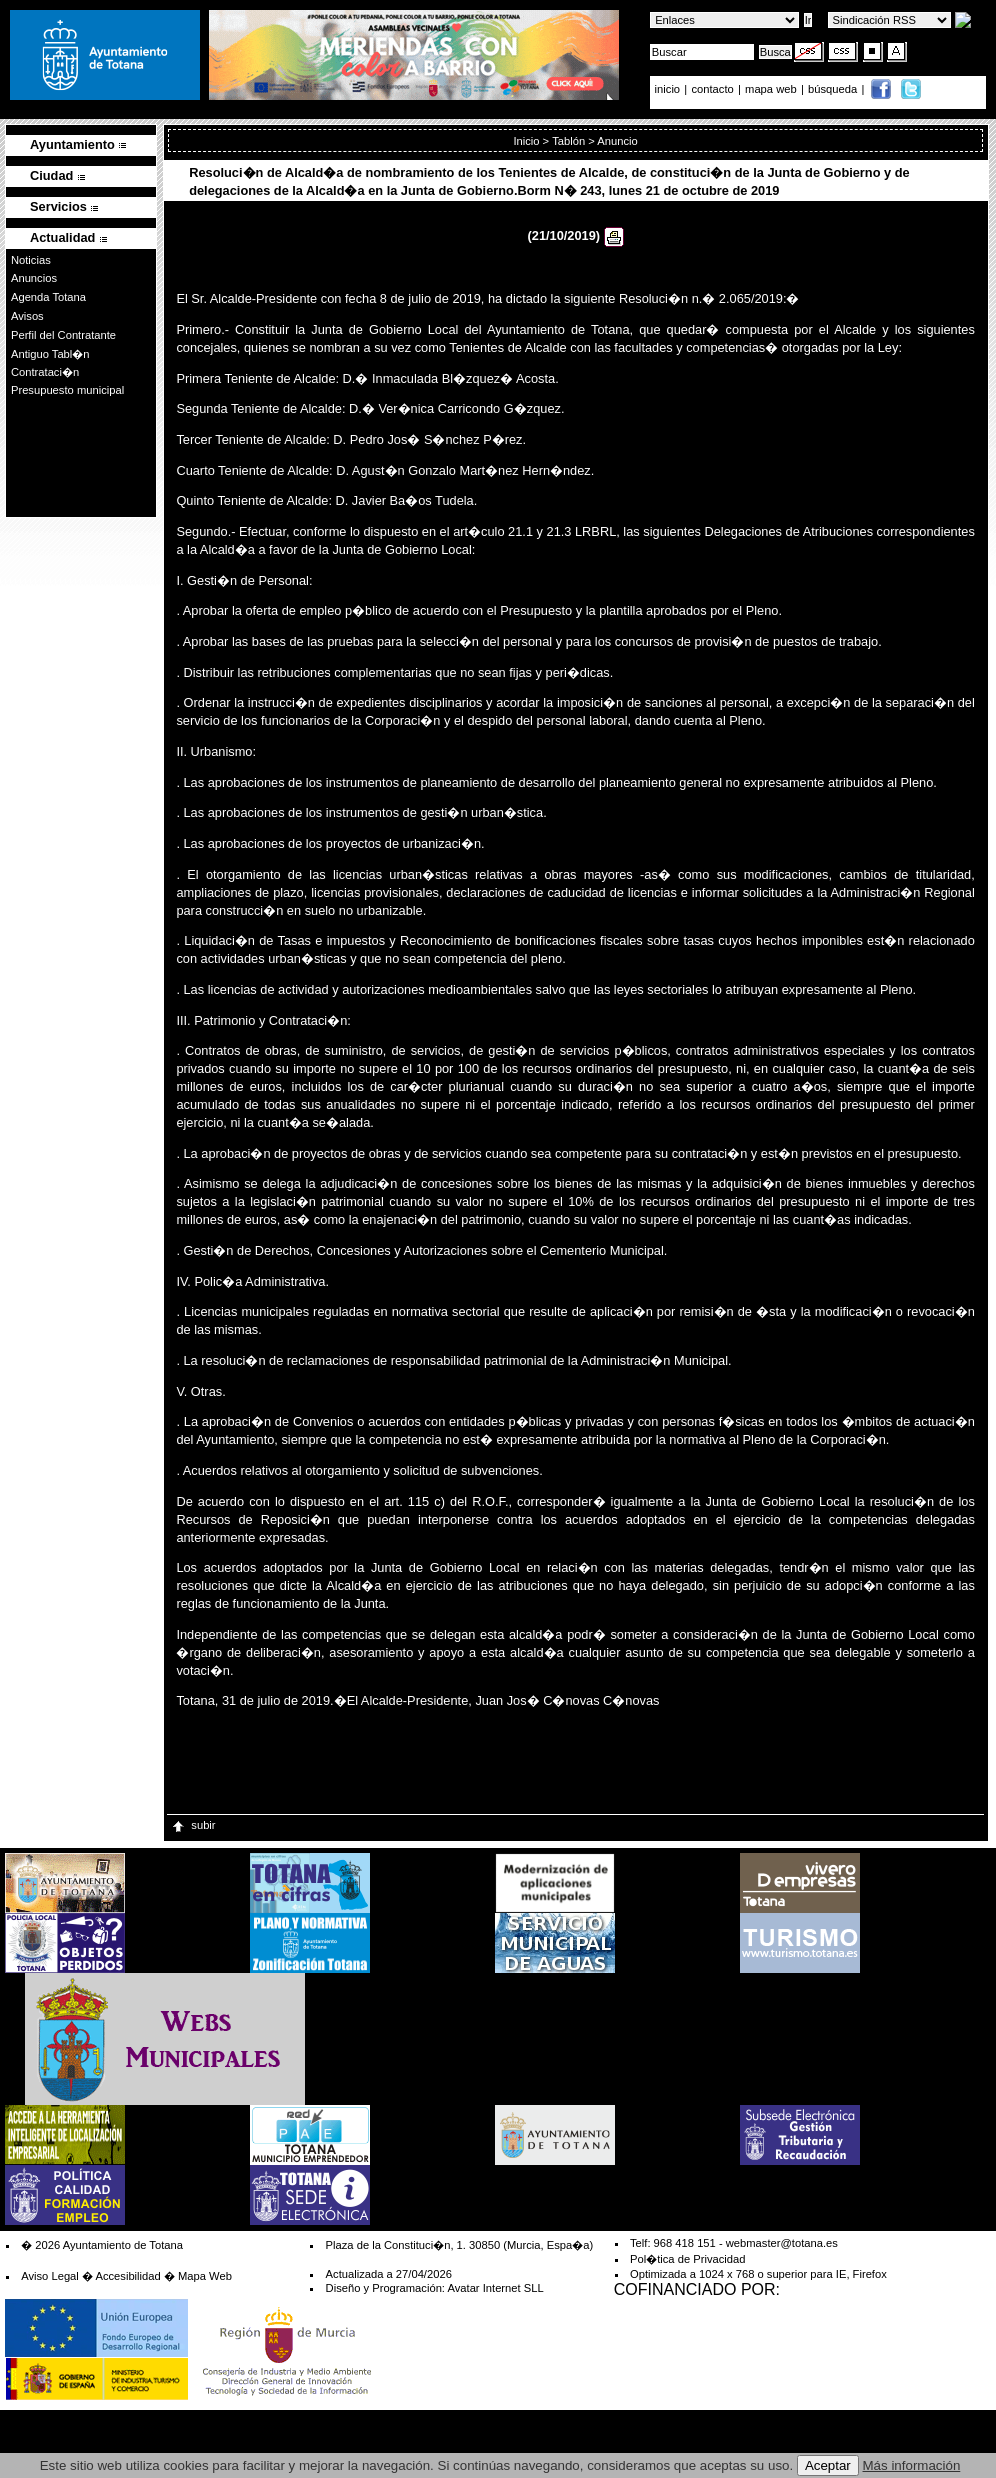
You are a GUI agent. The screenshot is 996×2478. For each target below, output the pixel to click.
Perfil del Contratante (63, 335)
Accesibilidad (127, 2276)
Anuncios (34, 278)
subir (192, 1825)
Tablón (568, 141)
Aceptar (828, 2465)
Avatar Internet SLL (495, 2288)
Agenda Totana (48, 297)
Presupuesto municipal (67, 390)
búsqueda (834, 89)
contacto (712, 89)
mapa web (772, 89)
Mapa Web (205, 2276)
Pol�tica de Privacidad (687, 2259)
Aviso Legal (50, 2276)
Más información (912, 2465)
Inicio (526, 141)
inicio (669, 89)
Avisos (27, 316)
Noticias (31, 260)
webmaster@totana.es (782, 2243)
